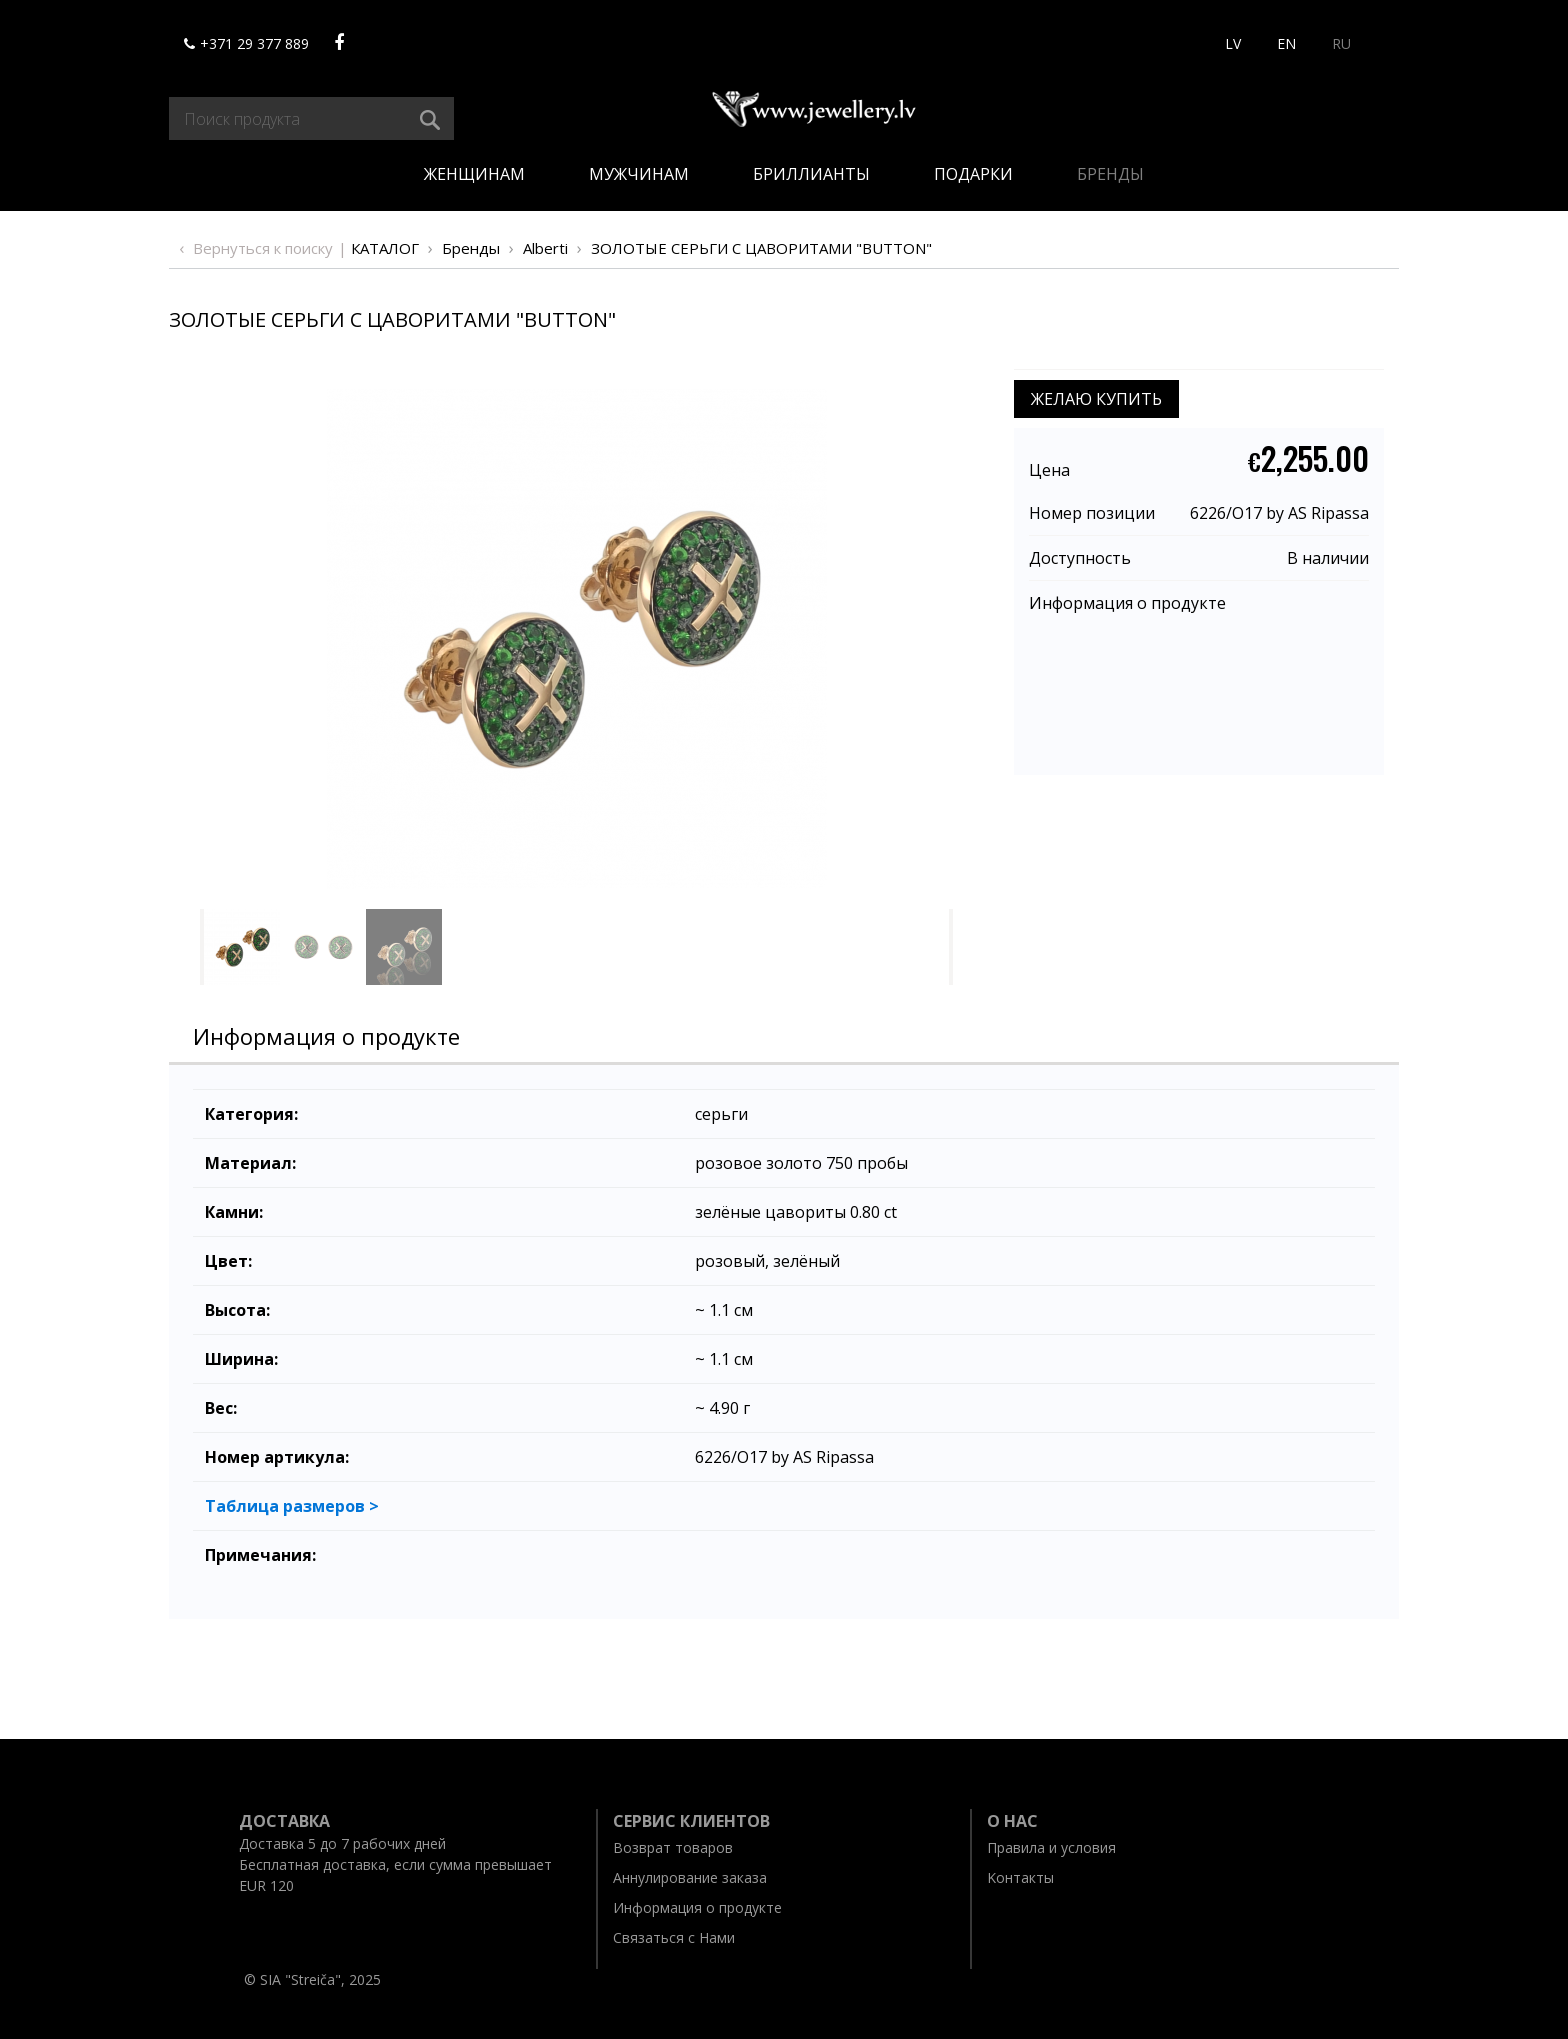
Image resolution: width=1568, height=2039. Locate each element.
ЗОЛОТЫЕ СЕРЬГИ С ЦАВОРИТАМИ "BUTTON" (761, 248)
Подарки (973, 174)
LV (1233, 43)
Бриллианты (811, 174)
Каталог (385, 248)
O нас (1012, 1821)
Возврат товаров (673, 1847)
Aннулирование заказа (690, 1877)
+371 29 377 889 (246, 43)
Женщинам (474, 174)
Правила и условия (1051, 1847)
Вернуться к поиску (263, 248)
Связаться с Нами (674, 1937)
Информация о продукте (1127, 603)
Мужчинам (639, 174)
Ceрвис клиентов (691, 1821)
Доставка (284, 1821)
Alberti (545, 248)
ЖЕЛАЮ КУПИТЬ (1096, 399)
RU (1341, 43)
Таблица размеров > (292, 1506)
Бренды (1110, 174)
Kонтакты (1020, 1877)
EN (1286, 43)
